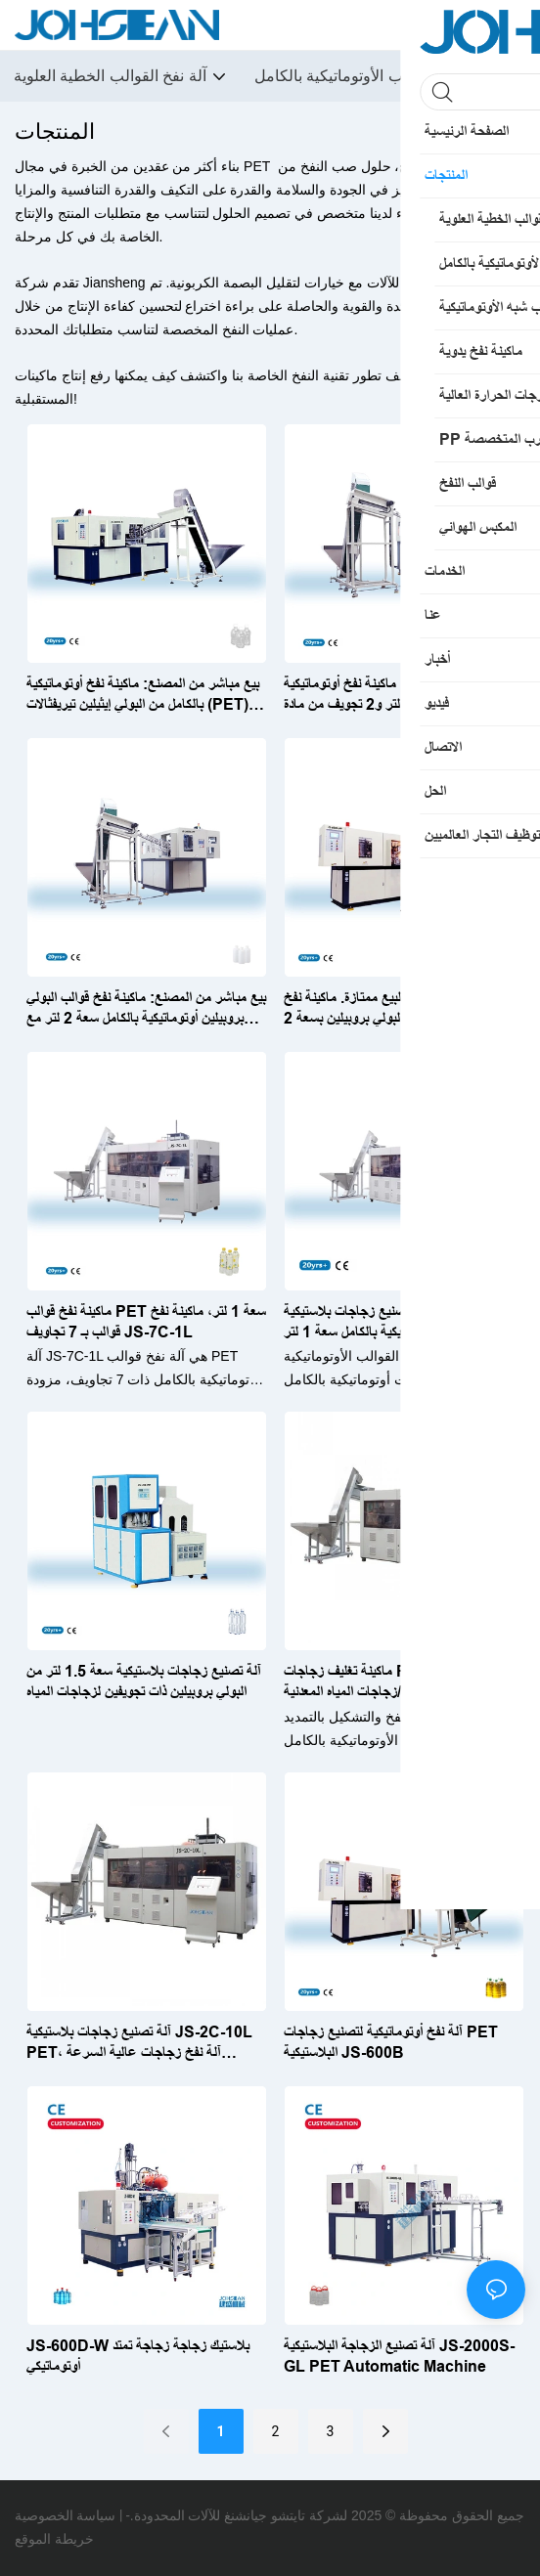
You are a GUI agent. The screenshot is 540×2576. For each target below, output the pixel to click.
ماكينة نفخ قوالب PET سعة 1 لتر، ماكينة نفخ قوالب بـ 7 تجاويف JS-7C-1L (146, 1321)
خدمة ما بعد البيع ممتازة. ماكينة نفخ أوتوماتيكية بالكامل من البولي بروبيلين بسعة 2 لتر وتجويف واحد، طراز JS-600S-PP (402, 1009)
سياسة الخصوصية (65, 2515)
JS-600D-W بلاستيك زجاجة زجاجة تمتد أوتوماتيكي (137, 2356)
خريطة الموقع (54, 2539)
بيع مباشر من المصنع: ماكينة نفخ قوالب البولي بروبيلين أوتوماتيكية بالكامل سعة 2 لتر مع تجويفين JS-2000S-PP (146, 1009)
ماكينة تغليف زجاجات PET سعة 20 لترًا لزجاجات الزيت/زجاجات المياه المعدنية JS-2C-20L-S (394, 1683)
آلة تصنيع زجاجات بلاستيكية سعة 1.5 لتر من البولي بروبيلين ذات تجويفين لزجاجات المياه (143, 1681)
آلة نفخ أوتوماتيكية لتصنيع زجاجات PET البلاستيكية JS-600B (391, 2042)
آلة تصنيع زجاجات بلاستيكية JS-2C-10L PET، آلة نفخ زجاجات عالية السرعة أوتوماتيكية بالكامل (139, 2044)
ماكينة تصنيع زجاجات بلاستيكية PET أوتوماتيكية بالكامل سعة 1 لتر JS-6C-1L (396, 1321)
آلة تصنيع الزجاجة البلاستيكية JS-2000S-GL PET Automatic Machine (399, 2356)
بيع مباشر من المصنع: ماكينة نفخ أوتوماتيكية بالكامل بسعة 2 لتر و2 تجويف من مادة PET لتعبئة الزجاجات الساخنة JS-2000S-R (401, 696)
